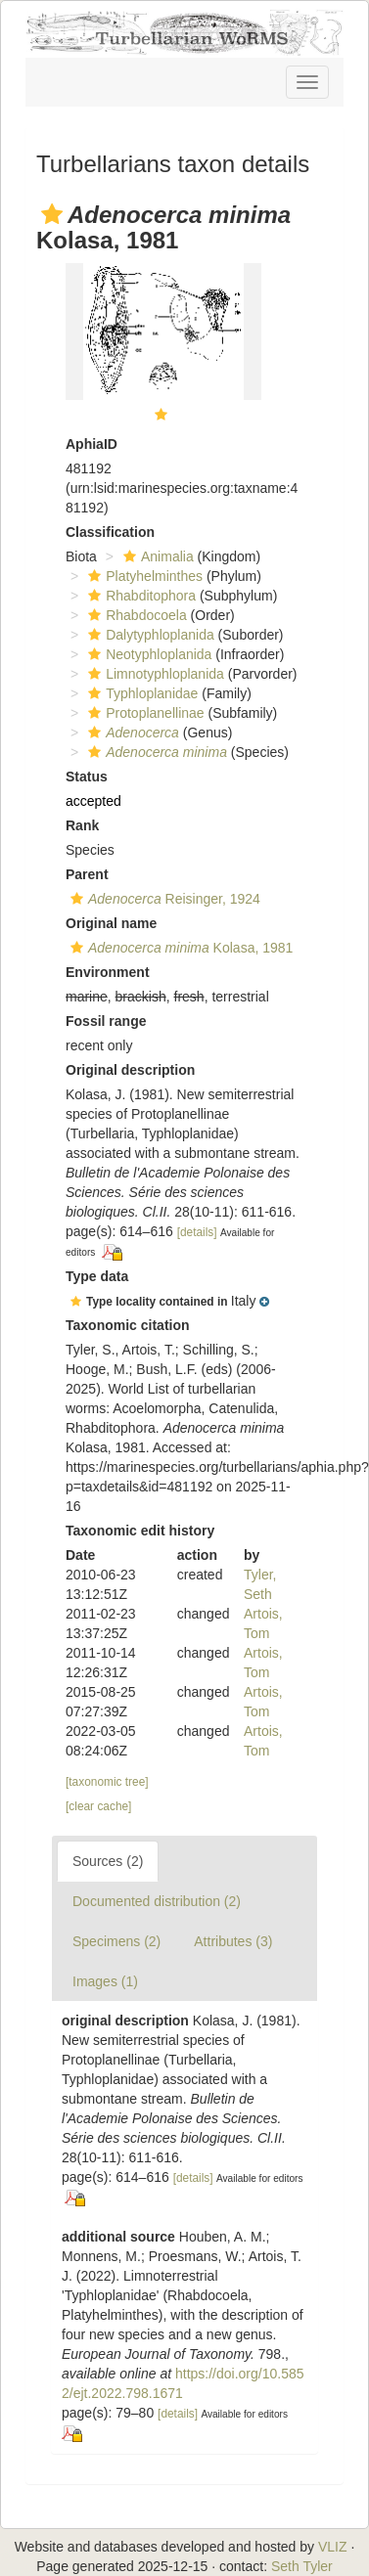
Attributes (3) (233, 1941)
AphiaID (91, 444)
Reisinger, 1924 (163, 899)
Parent (87, 874)
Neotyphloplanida (147, 654)
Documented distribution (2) (156, 1901)
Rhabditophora (139, 595)
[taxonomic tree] (107, 1782)
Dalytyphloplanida (148, 635)
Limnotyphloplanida (153, 674)
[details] (197, 1232)
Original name (111, 923)
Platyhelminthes (143, 576)
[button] (52, 214)
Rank (82, 825)
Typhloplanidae (140, 693)
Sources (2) (107, 1861)
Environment (108, 972)
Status (87, 776)
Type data (97, 1276)
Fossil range (106, 1021)
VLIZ (332, 2546)
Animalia (156, 556)
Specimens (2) (116, 1941)
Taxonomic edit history (140, 1530)
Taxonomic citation (128, 1325)
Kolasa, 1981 (179, 947)
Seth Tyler (302, 2566)
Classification (110, 532)
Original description (130, 1070)
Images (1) (105, 1981)
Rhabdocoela (135, 615)
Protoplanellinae (143, 713)
